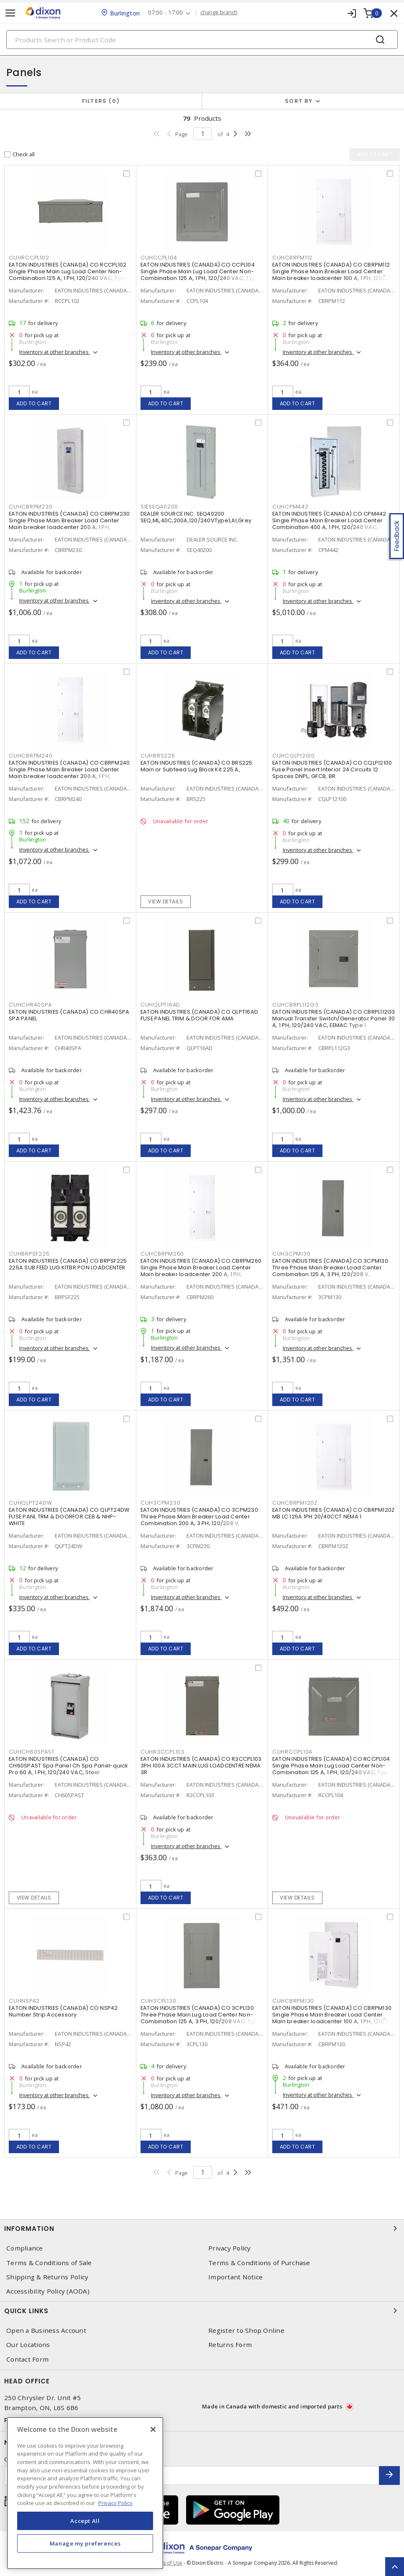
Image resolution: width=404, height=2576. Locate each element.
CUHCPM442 (290, 506)
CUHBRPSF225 (29, 1253)
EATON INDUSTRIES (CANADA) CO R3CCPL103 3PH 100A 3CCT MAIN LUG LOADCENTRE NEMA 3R (201, 1765)
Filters (101, 100)
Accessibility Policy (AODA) (47, 2291)
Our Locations (28, 2345)
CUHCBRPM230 (30, 506)
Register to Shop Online (246, 2330)
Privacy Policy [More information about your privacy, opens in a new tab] (115, 2503)
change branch (219, 12)
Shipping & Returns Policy (47, 2277)
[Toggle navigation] (10, 13)
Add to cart (34, 403)
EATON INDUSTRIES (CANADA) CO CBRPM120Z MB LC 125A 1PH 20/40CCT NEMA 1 (333, 1513)
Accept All (85, 2521)
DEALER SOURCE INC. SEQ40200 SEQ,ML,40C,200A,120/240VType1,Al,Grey (196, 517)
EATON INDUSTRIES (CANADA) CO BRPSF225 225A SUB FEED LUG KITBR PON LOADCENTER (68, 1264)
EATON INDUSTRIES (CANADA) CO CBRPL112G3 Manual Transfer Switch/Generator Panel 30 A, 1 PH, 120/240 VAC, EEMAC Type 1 (333, 1018)
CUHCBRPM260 (162, 1253)
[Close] (153, 2429)
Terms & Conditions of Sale (49, 2263)
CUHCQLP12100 (293, 755)
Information (202, 2228)
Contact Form (27, 2359)
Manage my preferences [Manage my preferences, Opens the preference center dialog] (85, 2543)
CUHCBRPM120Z (294, 1502)
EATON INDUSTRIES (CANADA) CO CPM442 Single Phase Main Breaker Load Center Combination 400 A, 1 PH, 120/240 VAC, (329, 520)
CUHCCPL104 (159, 257)
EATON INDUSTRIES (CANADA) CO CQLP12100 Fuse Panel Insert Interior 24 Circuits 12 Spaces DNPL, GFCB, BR (332, 769)
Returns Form (230, 2345)
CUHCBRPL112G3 (295, 1004)
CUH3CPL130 (158, 2000)
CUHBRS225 (158, 755)
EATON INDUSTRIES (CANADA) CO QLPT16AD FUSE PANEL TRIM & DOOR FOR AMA (199, 1015)
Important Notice (235, 2277)
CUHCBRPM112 (292, 257)
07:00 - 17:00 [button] (165, 12)
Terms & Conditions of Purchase (259, 2263)
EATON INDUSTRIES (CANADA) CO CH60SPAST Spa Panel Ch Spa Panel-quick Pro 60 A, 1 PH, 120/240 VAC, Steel (68, 1765)
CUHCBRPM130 (293, 2000)
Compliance (24, 2248)
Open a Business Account (46, 2330)
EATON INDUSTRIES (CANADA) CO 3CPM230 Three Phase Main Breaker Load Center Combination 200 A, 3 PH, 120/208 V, (199, 1516)
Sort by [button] (298, 100)
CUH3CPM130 (291, 1253)
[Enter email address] (191, 2475)
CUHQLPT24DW (30, 1502)
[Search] (202, 39)
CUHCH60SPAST (32, 1751)
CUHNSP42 (24, 2000)
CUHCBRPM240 (30, 755)
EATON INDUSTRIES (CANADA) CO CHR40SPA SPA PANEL (69, 1015)
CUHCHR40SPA (30, 1004)
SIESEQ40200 (159, 506)
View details (165, 901)
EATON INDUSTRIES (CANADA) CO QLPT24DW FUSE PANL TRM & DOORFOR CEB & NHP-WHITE (69, 1516)
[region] (85, 2493)
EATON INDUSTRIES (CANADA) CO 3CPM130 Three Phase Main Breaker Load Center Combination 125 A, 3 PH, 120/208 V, (330, 1267)
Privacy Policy (229, 2248)
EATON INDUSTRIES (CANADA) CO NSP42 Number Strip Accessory (63, 2011)
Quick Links (202, 2310)
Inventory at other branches (54, 352)
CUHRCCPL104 (292, 1751)
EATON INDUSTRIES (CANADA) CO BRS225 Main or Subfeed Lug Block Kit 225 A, (197, 766)
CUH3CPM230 (161, 1502)
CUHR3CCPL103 (162, 1751)
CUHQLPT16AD (160, 1004)
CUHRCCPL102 (29, 257)
